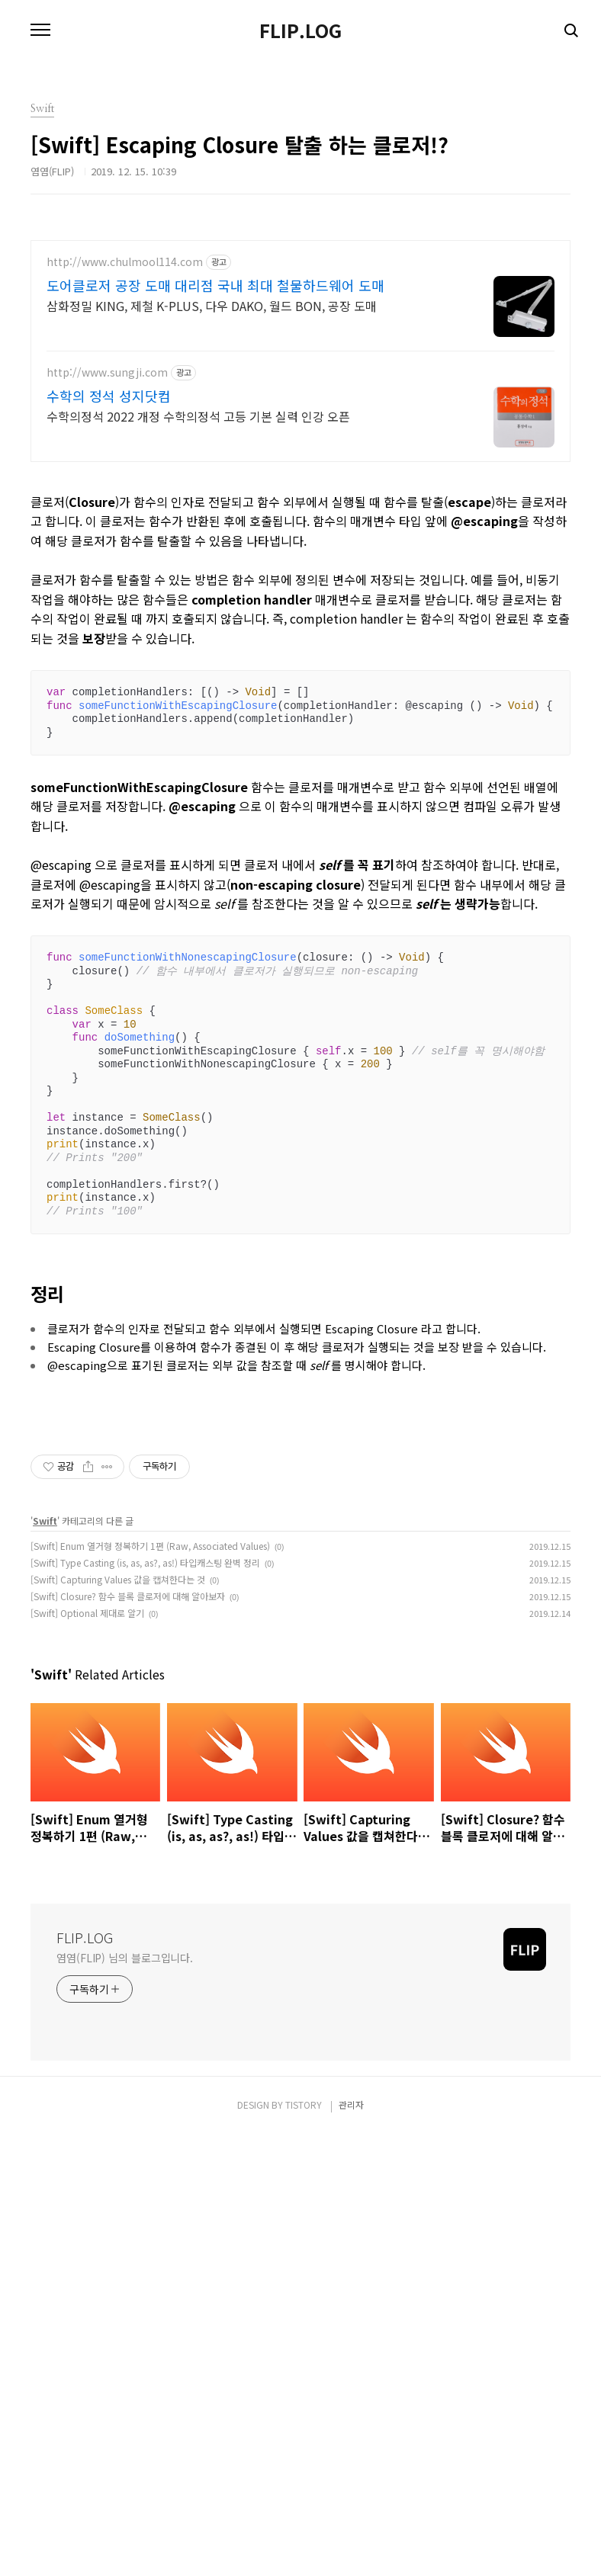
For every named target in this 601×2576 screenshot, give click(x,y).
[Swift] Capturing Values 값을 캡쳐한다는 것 (118, 2020)
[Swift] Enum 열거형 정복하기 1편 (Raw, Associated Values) (150, 1987)
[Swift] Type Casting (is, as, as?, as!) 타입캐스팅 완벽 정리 (145, 2003)
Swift (45, 1961)
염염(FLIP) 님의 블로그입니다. (124, 2399)
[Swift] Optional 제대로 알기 (87, 2054)
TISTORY (303, 2545)
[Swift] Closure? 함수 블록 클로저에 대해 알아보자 (128, 2037)
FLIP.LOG (300, 30)
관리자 (351, 2545)
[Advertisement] (300, 347)
